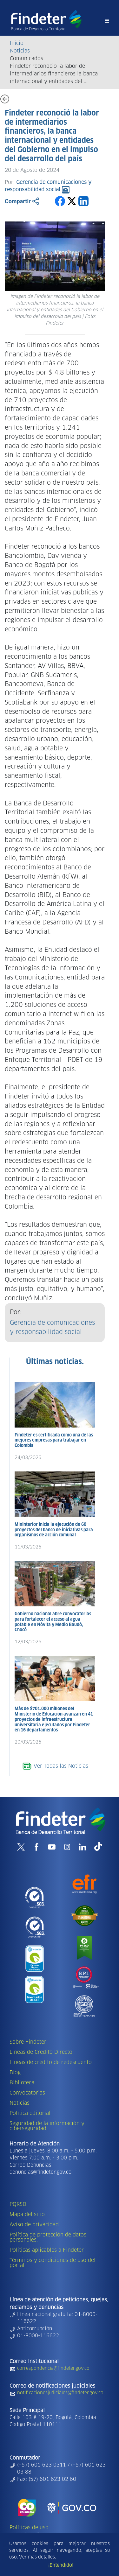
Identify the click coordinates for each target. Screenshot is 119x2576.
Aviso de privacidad (34, 2224)
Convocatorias (27, 2092)
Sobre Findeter (28, 2042)
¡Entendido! (60, 2565)
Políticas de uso (29, 2527)
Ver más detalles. (37, 2557)
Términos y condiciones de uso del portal (53, 2263)
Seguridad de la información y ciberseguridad (47, 2126)
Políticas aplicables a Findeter (47, 2250)
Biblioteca (22, 2082)
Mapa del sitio (27, 2214)
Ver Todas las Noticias (55, 1766)
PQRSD (18, 2204)
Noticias (20, 50)
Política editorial (30, 2113)
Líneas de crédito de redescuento (51, 2062)
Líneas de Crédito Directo (41, 2052)
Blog (15, 2072)
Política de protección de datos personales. (48, 2237)
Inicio (16, 43)
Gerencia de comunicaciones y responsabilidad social (52, 1327)
